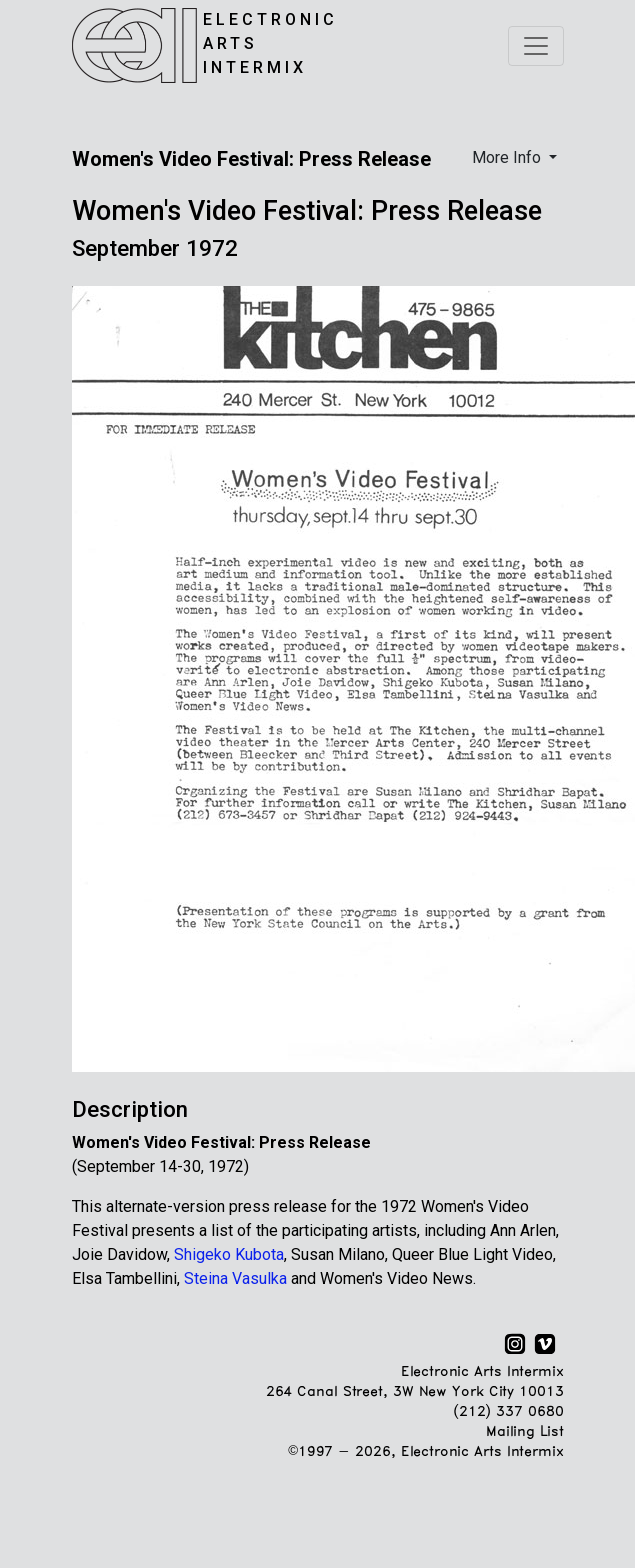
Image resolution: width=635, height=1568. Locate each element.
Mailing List (524, 1432)
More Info (508, 157)
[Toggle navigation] (536, 46)
